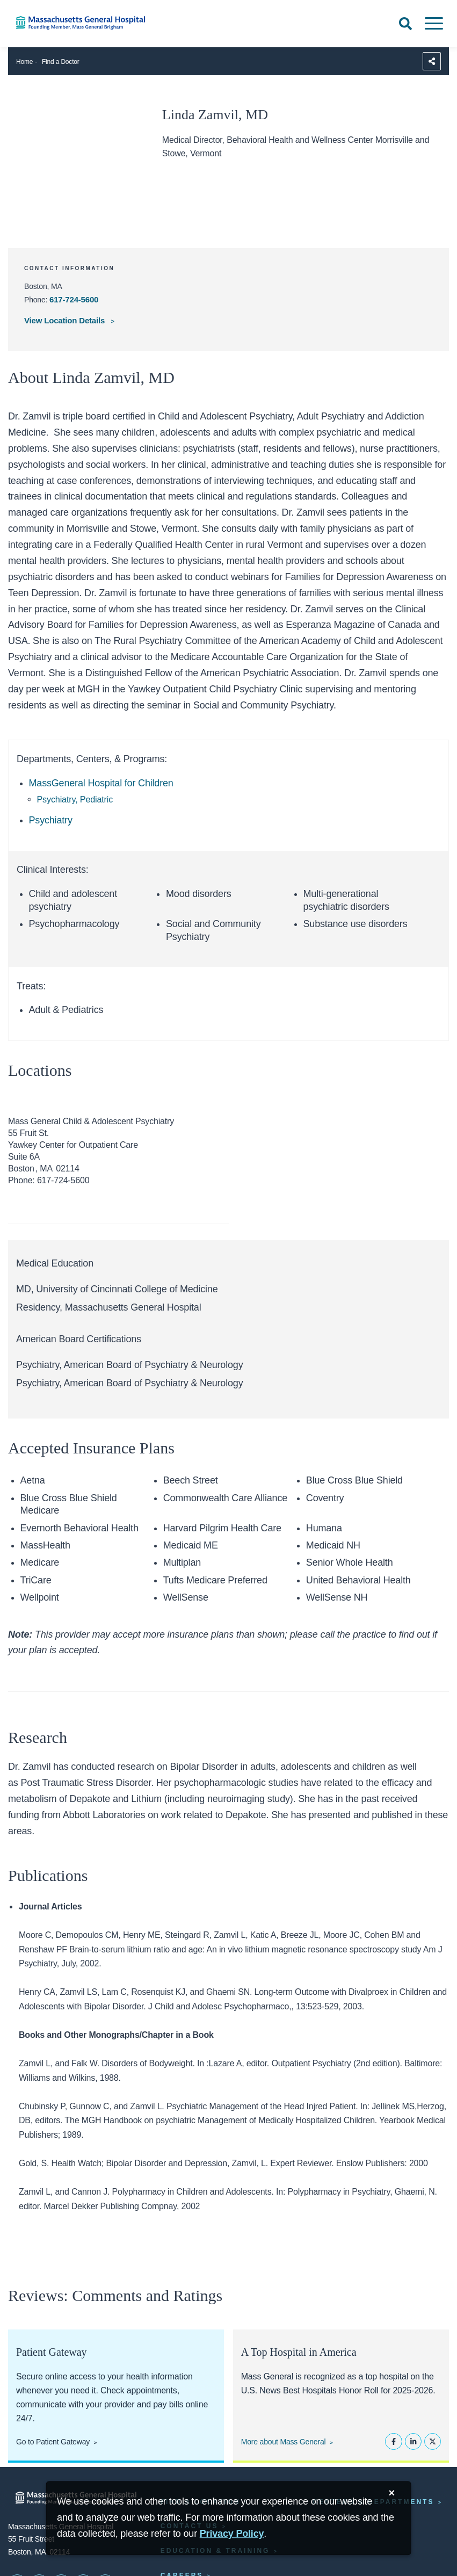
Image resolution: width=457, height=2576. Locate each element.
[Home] (95, 23)
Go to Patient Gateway (53, 2441)
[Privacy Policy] (232, 2533)
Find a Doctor (60, 62)
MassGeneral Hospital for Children (101, 783)
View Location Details (65, 320)
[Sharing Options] (432, 61)
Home (24, 62)
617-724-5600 (73, 299)
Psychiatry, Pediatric (75, 799)
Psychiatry (50, 820)
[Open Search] (405, 23)
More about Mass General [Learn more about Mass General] (283, 2441)
